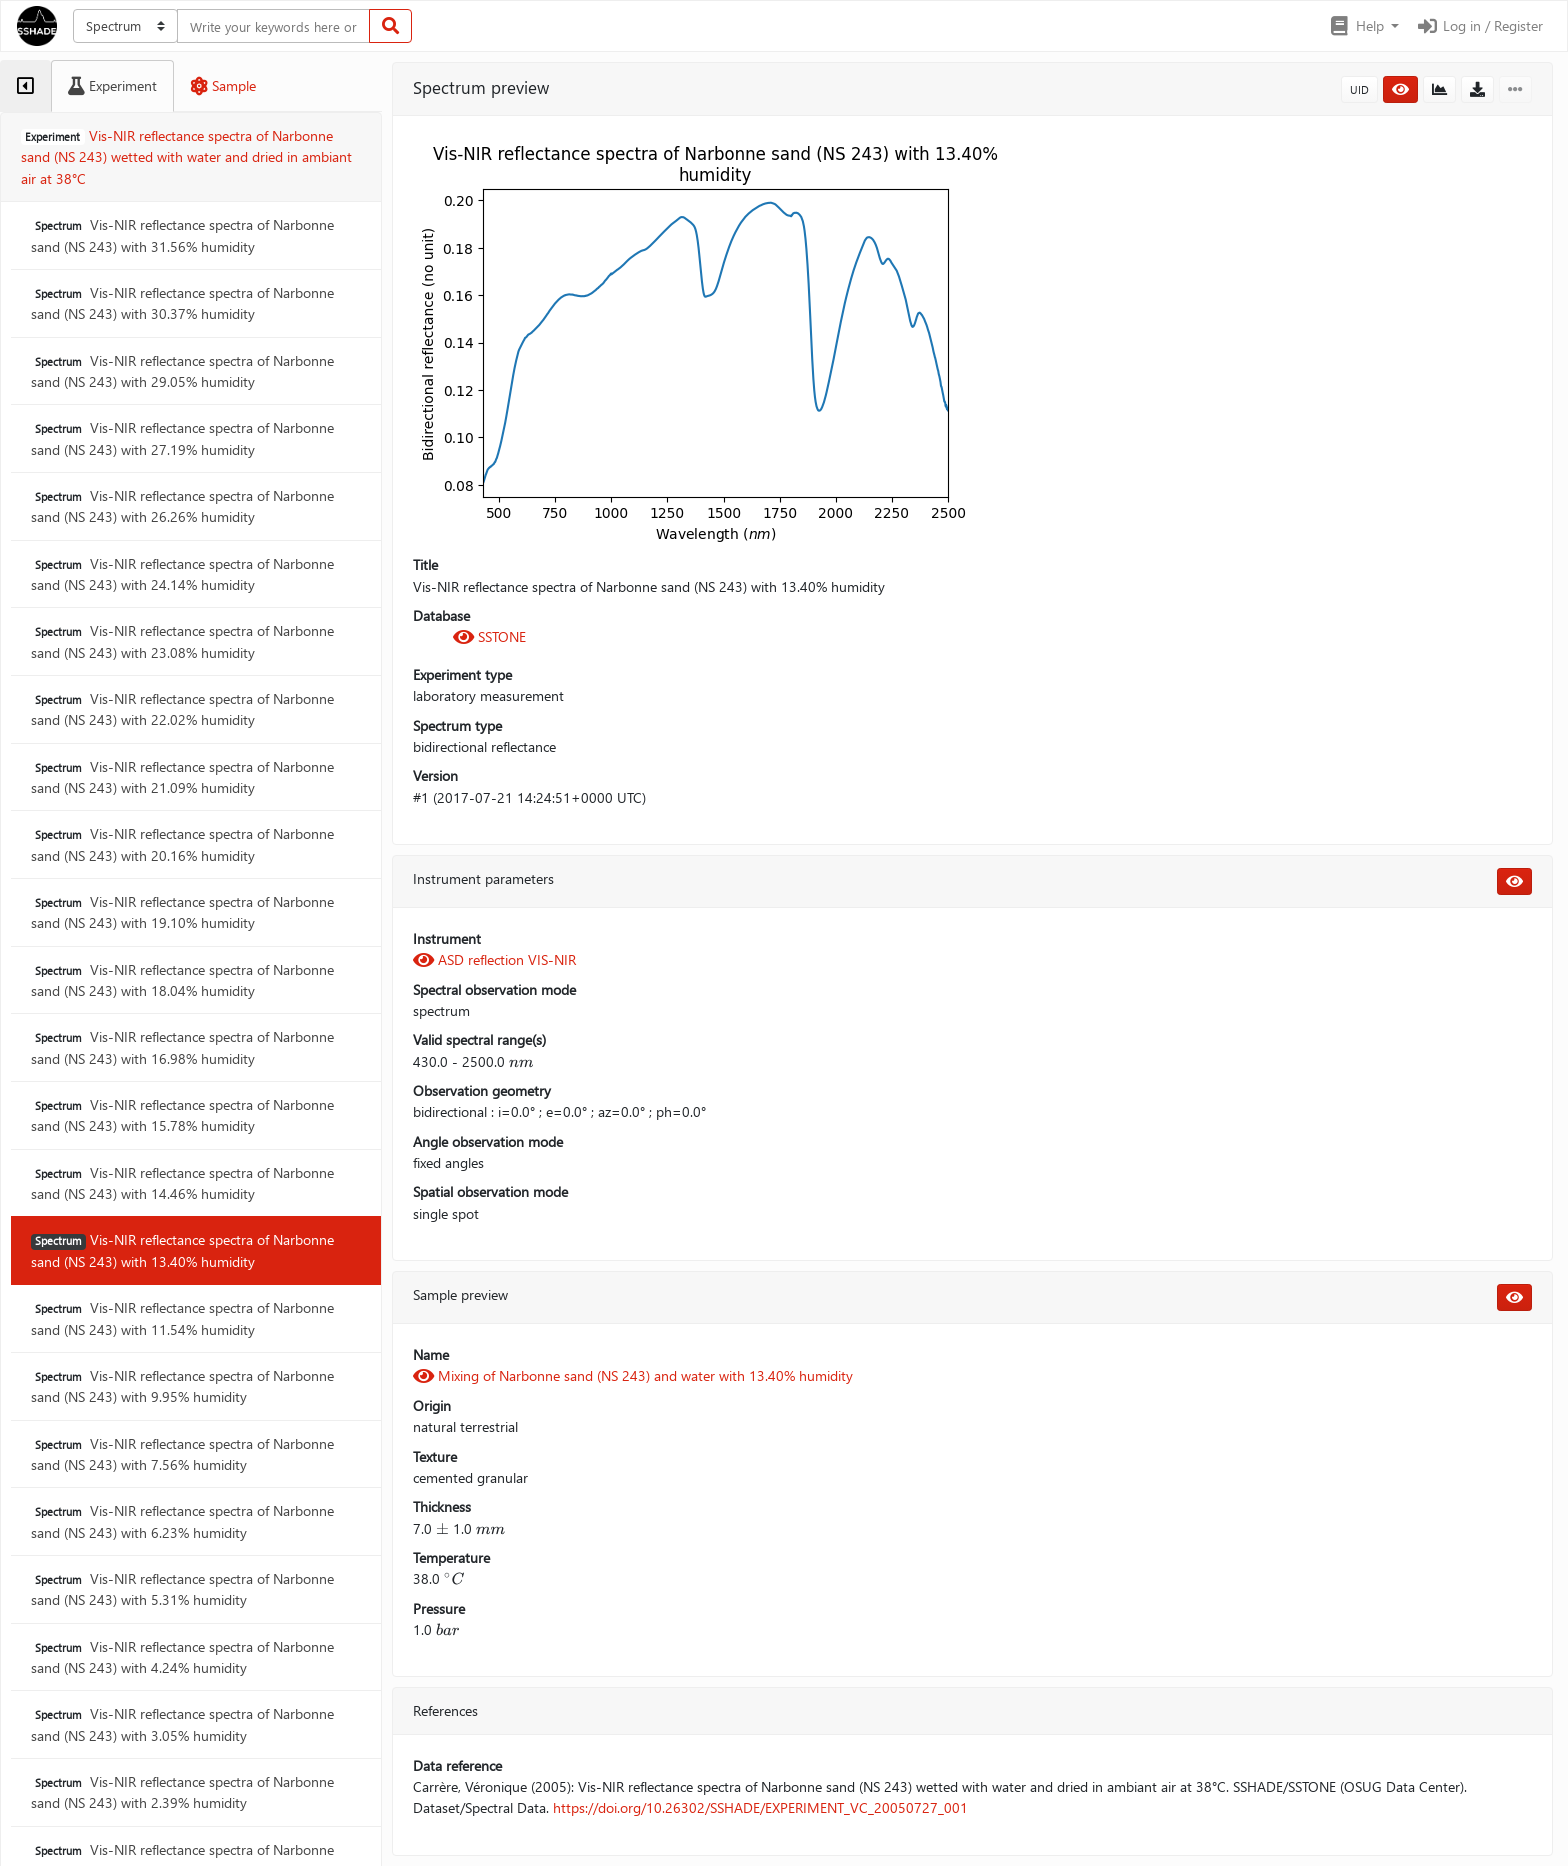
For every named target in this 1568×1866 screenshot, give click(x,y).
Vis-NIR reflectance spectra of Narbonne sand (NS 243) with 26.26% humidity (182, 506)
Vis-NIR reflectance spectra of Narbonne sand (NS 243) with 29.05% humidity (182, 371)
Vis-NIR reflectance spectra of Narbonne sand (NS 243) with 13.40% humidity (182, 1250)
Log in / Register (1479, 25)
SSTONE (489, 636)
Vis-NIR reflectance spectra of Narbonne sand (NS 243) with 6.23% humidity (182, 1521)
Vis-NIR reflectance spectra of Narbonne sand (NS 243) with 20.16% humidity (182, 844)
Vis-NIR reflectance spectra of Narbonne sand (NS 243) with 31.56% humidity (182, 235)
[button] (1363, 26)
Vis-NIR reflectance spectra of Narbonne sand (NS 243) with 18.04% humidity (182, 980)
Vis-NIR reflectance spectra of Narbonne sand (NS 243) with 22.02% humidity (182, 709)
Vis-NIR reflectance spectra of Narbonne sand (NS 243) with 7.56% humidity (182, 1454)
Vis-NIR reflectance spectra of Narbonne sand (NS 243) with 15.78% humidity (182, 1115)
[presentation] (521, 1061)
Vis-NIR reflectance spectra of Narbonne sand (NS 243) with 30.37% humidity (182, 303)
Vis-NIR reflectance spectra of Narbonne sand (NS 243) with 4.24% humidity (182, 1657)
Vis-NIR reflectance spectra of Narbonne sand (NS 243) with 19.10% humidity (182, 912)
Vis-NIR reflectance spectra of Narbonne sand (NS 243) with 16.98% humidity (182, 1047)
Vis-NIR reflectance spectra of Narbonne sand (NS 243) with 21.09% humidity (182, 777)
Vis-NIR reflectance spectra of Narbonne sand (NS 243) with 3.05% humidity (182, 1724)
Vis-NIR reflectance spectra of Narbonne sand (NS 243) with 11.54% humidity (182, 1318)
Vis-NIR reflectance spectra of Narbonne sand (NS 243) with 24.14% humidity (182, 574)
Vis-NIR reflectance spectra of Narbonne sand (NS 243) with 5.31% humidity (182, 1589)
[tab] (25, 86)
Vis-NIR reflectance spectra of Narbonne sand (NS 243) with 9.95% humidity (182, 1386)
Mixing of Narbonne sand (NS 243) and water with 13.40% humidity (633, 1375)
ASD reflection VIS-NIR (494, 959)
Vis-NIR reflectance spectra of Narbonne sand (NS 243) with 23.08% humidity (182, 641)
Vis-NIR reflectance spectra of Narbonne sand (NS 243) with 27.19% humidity (182, 438)
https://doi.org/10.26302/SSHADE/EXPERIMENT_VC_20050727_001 (760, 1807)
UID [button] (1359, 89)
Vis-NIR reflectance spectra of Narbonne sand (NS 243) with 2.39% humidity (182, 1792)
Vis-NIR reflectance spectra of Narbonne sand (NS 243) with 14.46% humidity (182, 1183)
